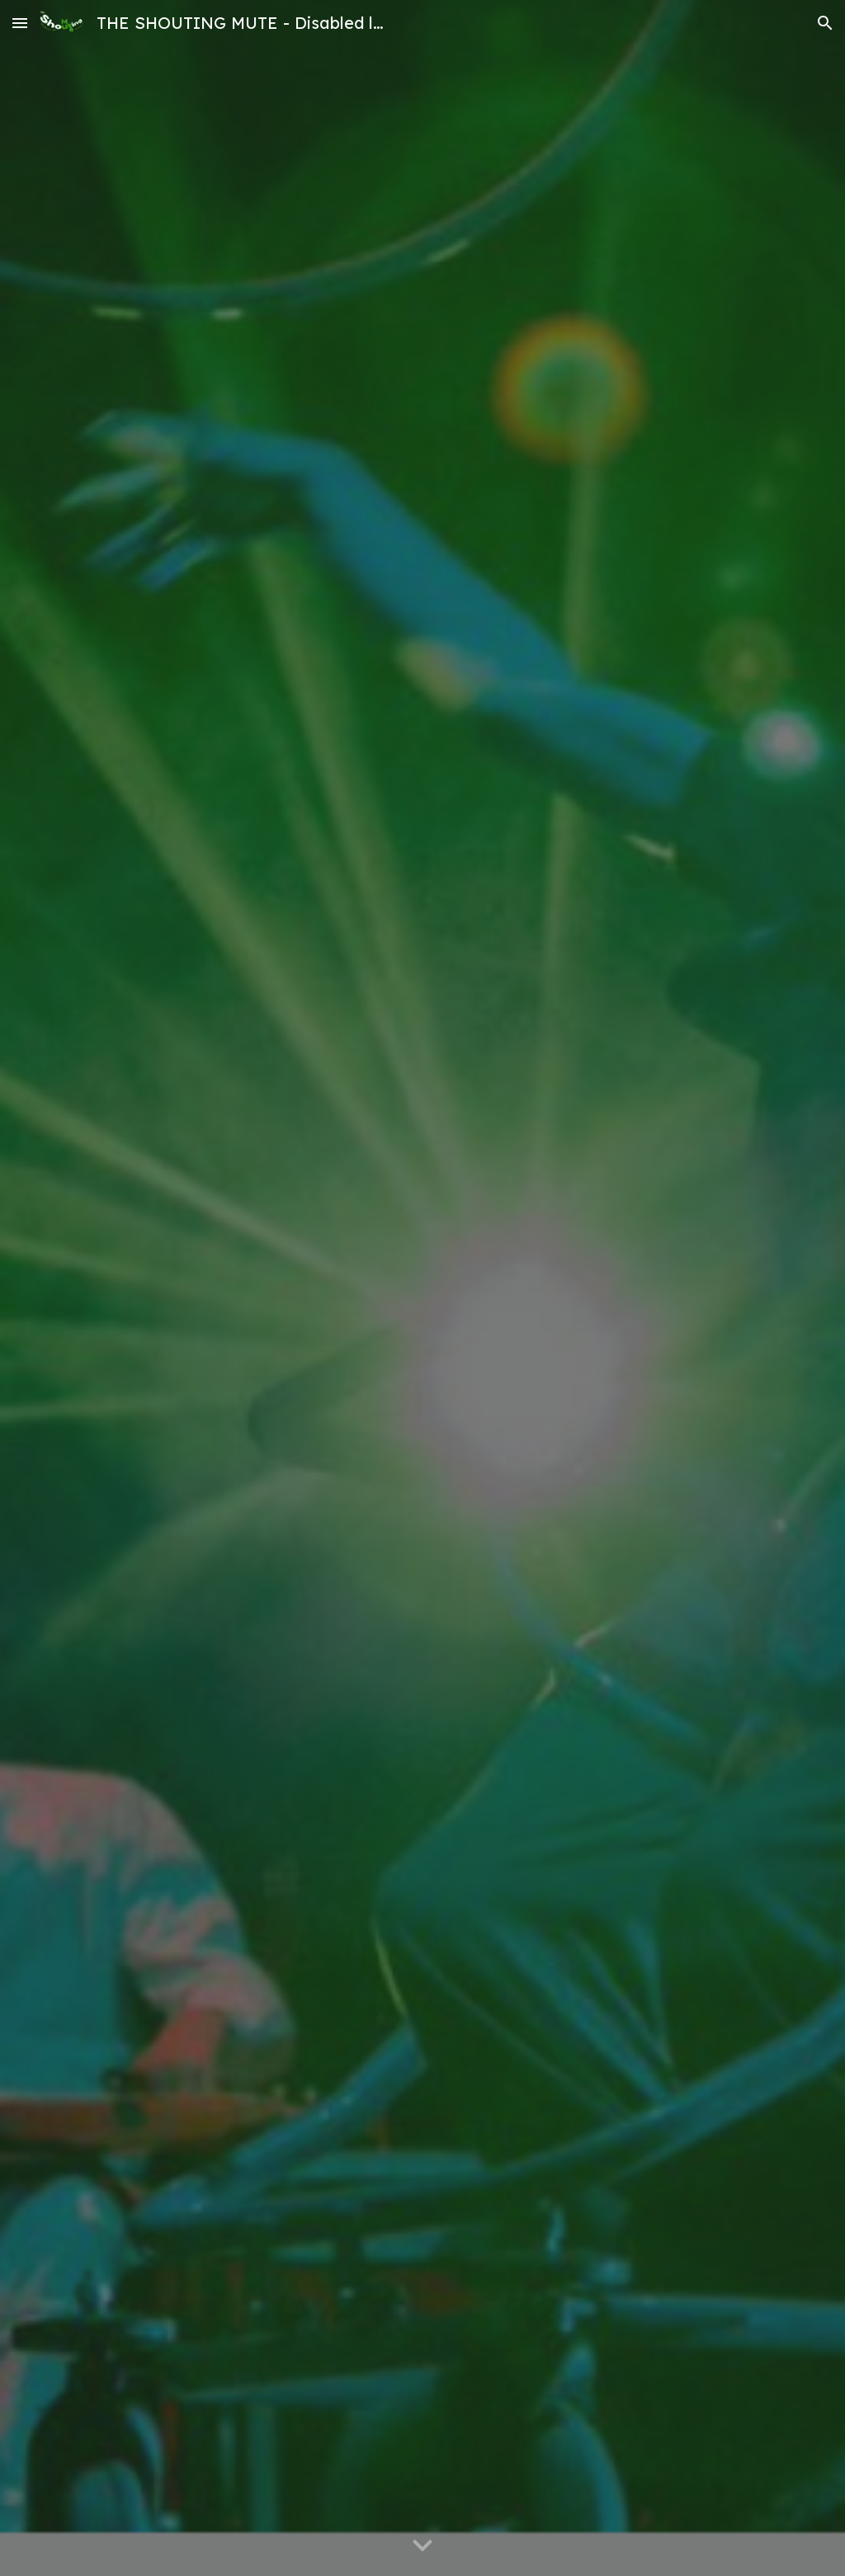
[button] (20, 22)
